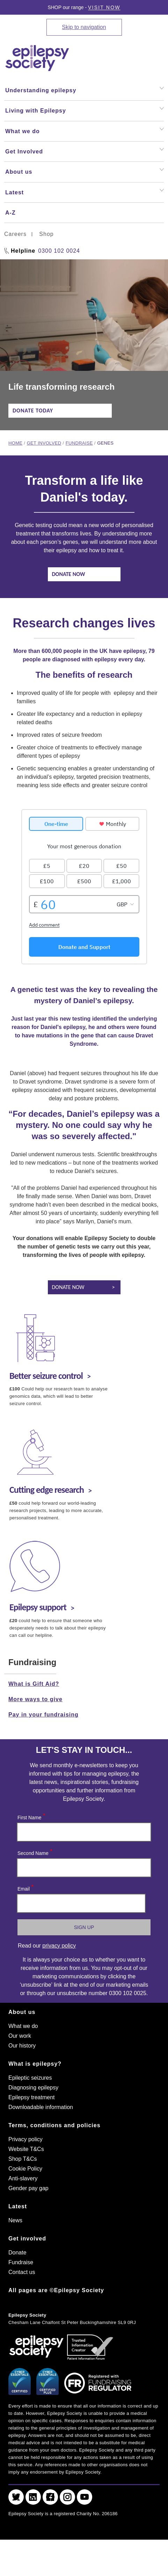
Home (15, 443)
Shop (46, 234)
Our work (19, 2036)
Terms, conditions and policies (54, 2125)
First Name (31, 1816)
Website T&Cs (26, 2149)
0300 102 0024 (59, 251)
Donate (17, 2252)
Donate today (33, 410)
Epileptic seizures (30, 2078)
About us (21, 2012)
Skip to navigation (84, 27)
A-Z (10, 213)
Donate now (68, 574)
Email (25, 1887)
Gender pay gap (28, 2188)
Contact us (21, 2272)
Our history (22, 2046)
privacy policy (59, 1946)
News (15, 2220)
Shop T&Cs (22, 2159)
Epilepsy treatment (31, 2097)
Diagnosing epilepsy (33, 2088)
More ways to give (35, 1699)
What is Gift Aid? (33, 1684)
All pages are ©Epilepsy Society (56, 2290)
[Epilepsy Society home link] (37, 58)
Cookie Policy (25, 2169)
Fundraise (79, 443)
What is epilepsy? (34, 2064)
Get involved (44, 443)
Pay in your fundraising (43, 1715)
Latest (17, 2206)
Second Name (34, 1851)
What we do (23, 2026)
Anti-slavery (23, 2178)
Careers (15, 234)
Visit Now (104, 7)
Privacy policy (25, 2139)
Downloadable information (40, 2107)
